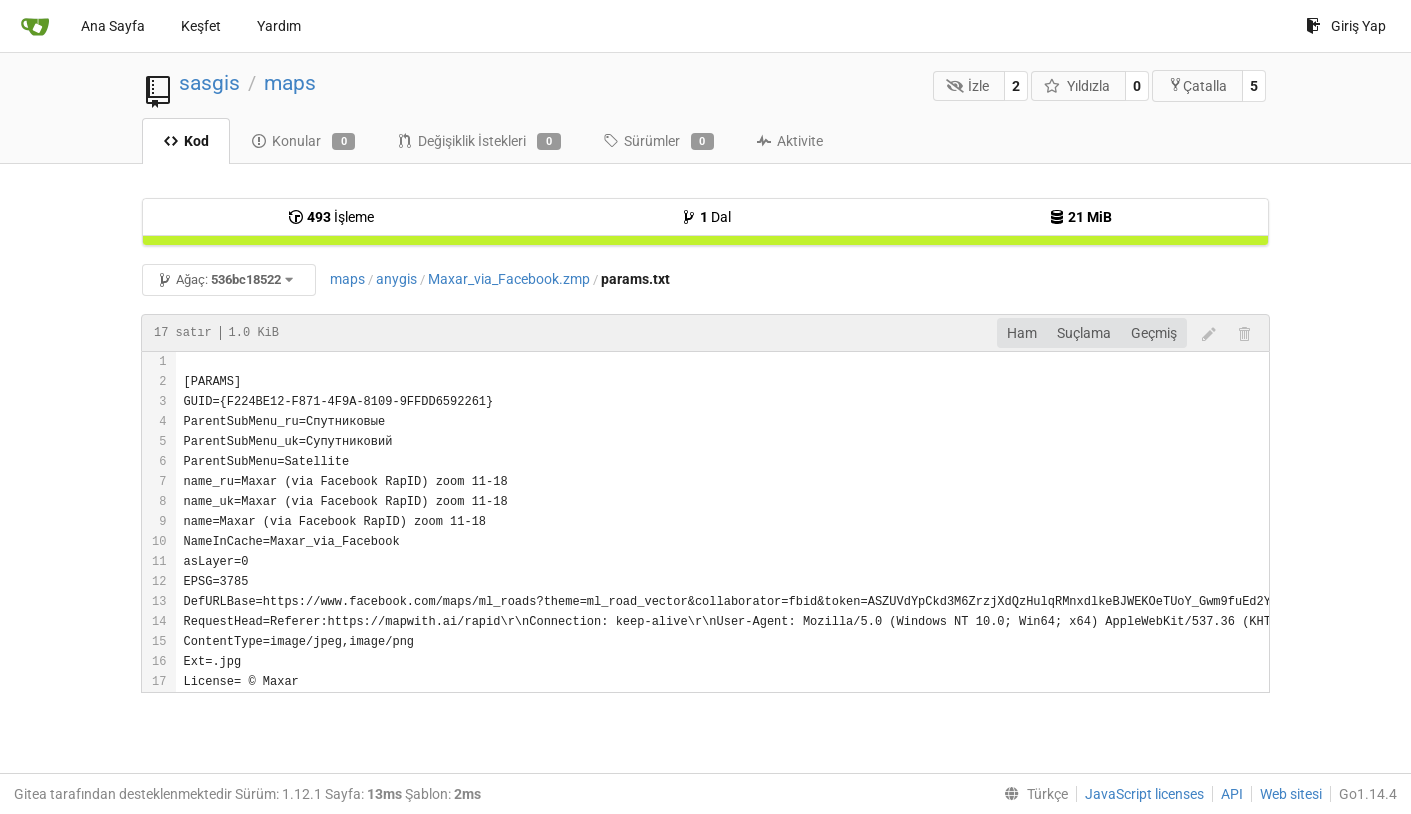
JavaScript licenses (1144, 794)
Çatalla (1197, 85)
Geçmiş (1154, 333)
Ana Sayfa (113, 26)
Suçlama (1084, 333)
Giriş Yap (1346, 26)
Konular (303, 142)
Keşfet (201, 26)
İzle (968, 86)
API (1232, 794)
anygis (396, 279)
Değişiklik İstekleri (478, 142)
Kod (186, 141)
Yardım (279, 26)
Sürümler (658, 142)
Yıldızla (1077, 86)
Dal (706, 217)
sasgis (209, 83)
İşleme (331, 217)
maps (290, 83)
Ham (1022, 333)
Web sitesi (1291, 794)
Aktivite (789, 141)
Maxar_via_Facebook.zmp (509, 279)
